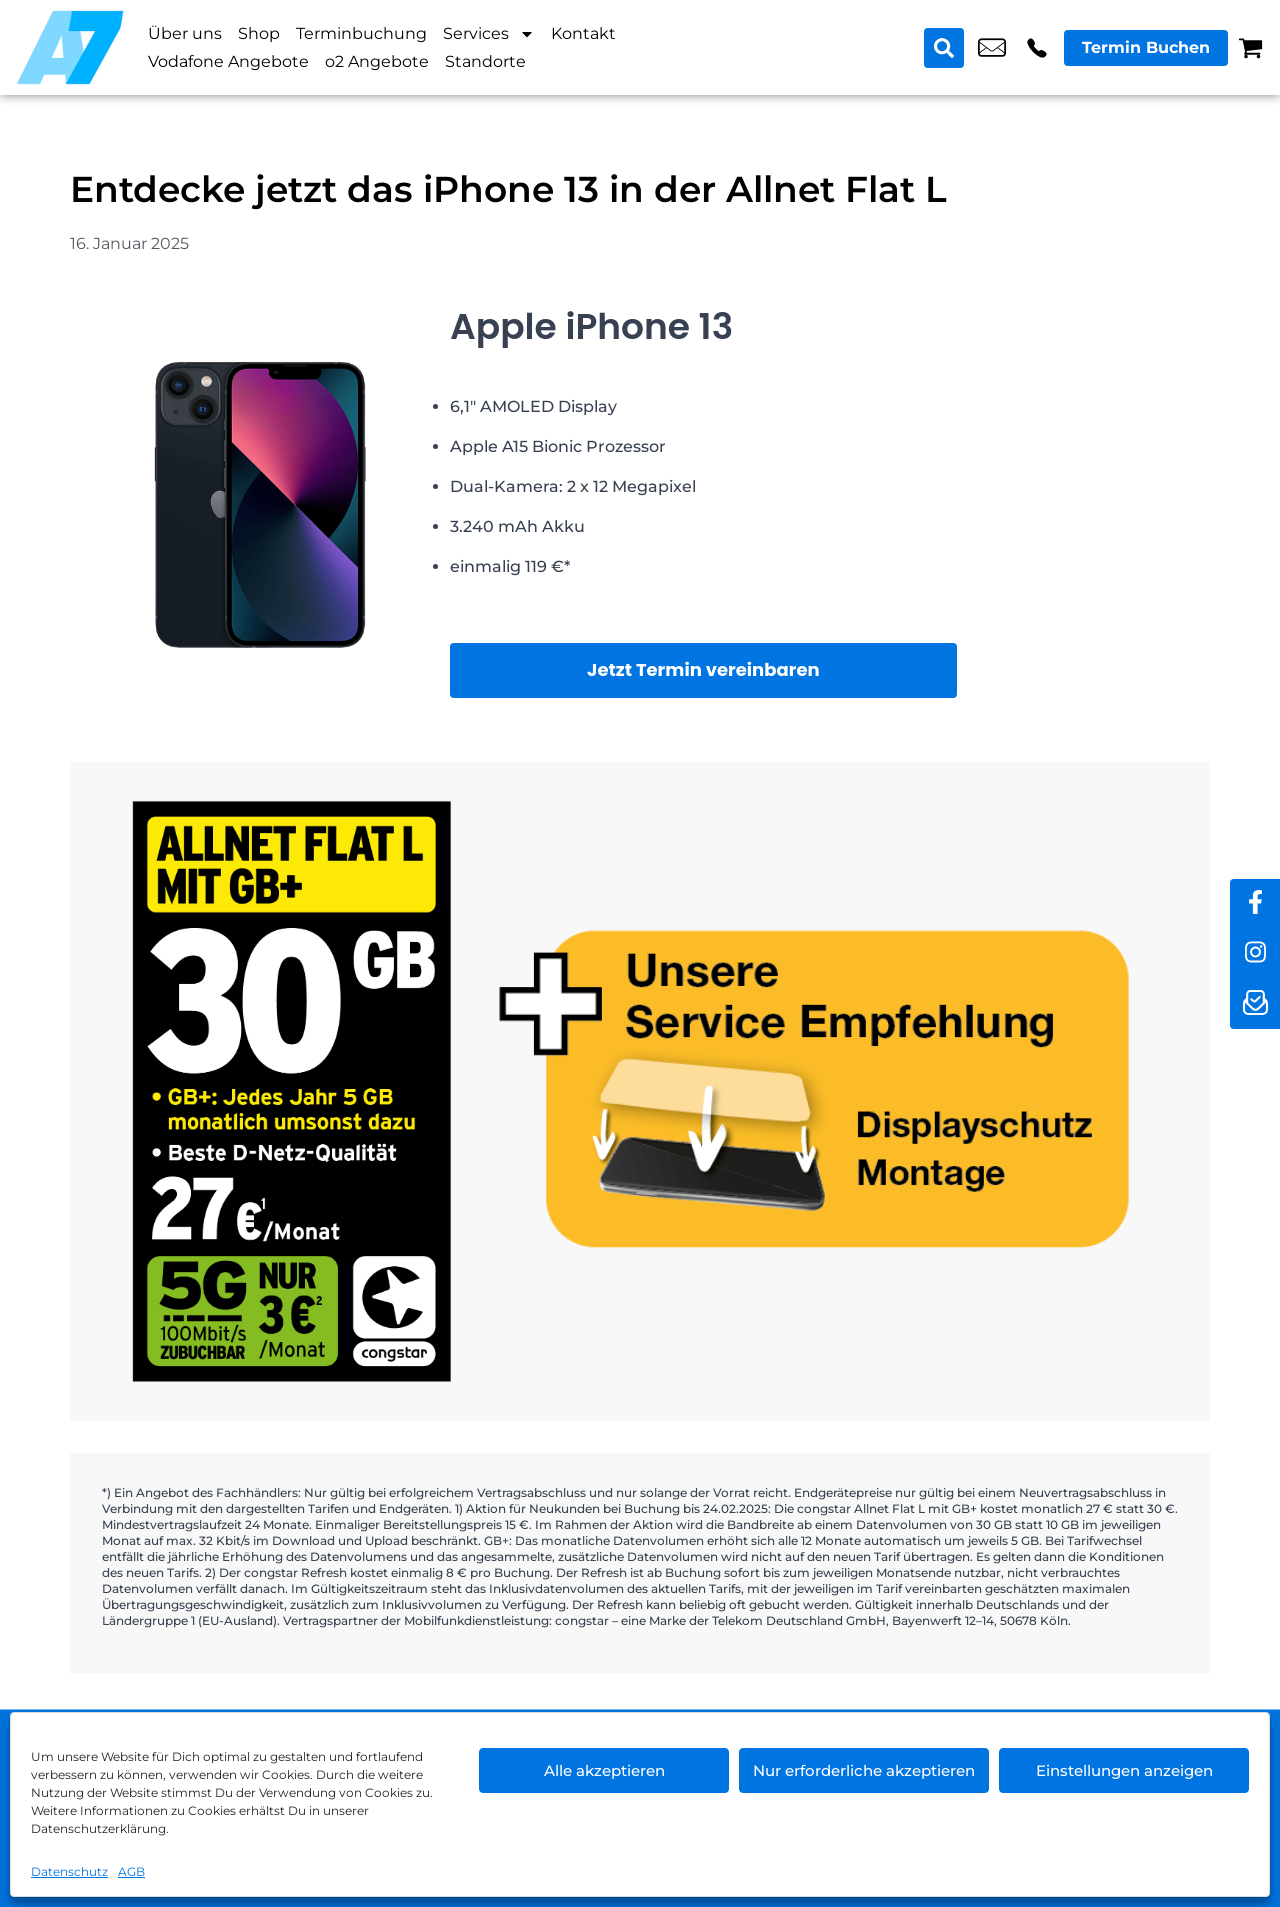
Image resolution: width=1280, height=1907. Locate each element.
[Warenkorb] (1250, 47)
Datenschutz (69, 1871)
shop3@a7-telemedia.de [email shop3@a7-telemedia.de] (992, 48)
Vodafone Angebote (228, 61)
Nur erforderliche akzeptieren (864, 1770)
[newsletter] (1255, 1004)
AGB (131, 1871)
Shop (259, 33)
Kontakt (583, 33)
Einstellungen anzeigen (1124, 1770)
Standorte (485, 61)
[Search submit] (944, 48)
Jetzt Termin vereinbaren (703, 669)
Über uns (185, 33)
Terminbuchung (361, 33)
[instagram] (1255, 954)
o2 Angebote (377, 61)
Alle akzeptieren (604, 1770)
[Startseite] (70, 47)
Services (489, 34)
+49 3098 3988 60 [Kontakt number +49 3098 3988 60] (1037, 48)
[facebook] (1255, 904)
